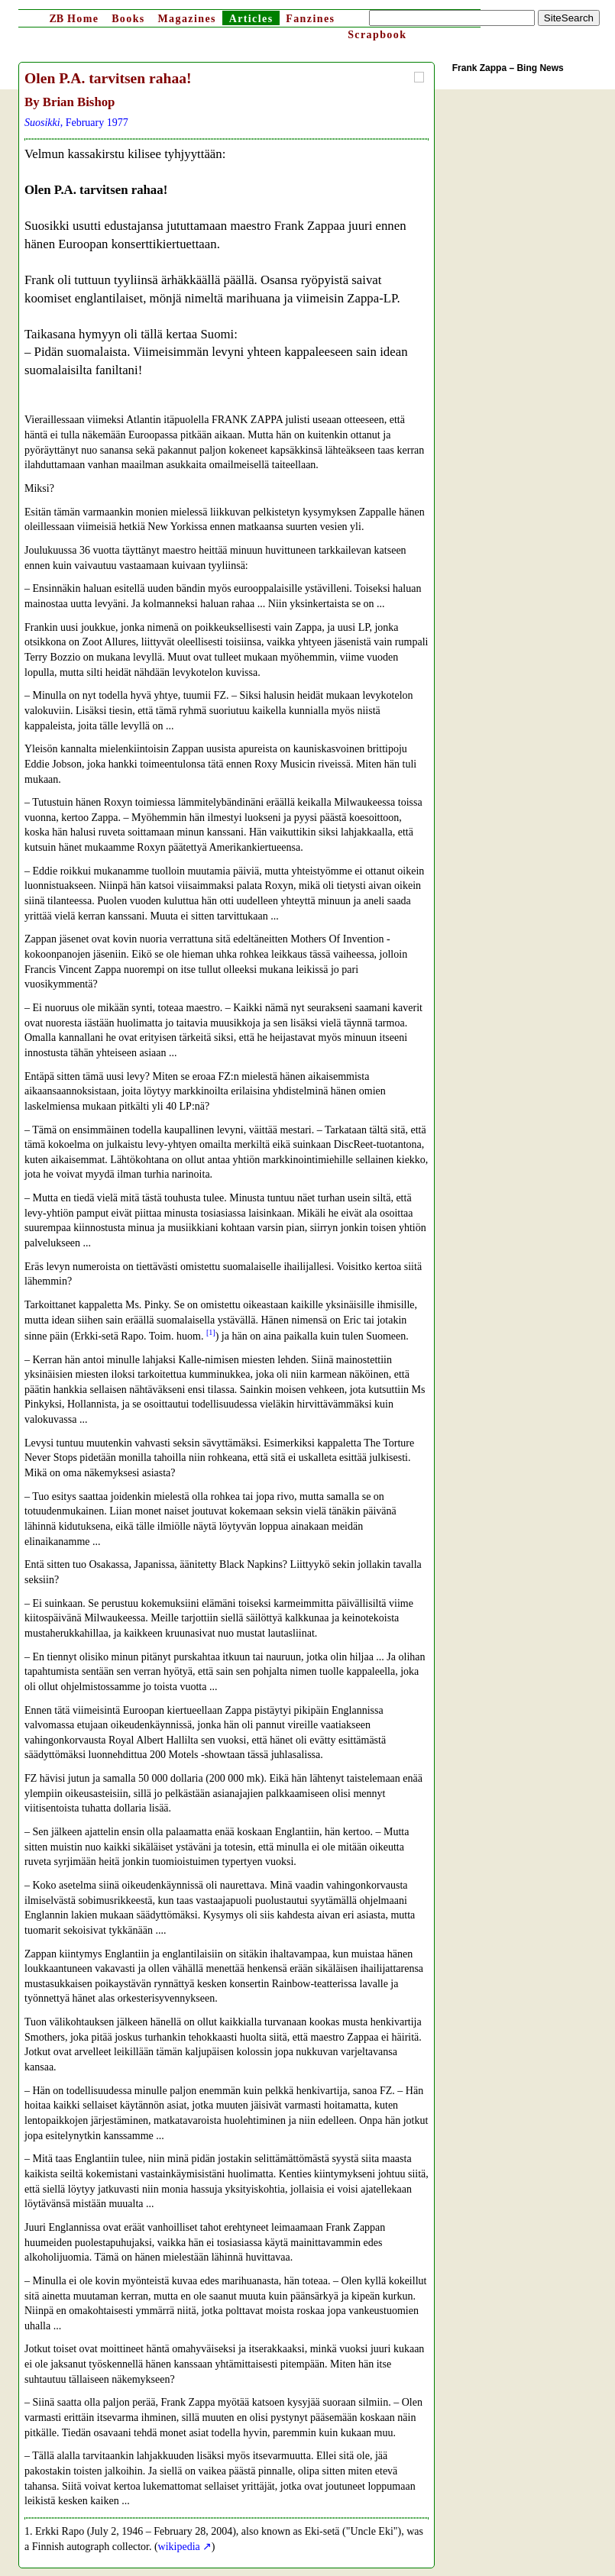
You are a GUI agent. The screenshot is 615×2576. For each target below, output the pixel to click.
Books (128, 18)
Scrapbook (377, 34)
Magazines (186, 18)
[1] (210, 1332)
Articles (251, 18)
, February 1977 (76, 122)
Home (74, 18)
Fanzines (310, 18)
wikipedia (179, 2546)
